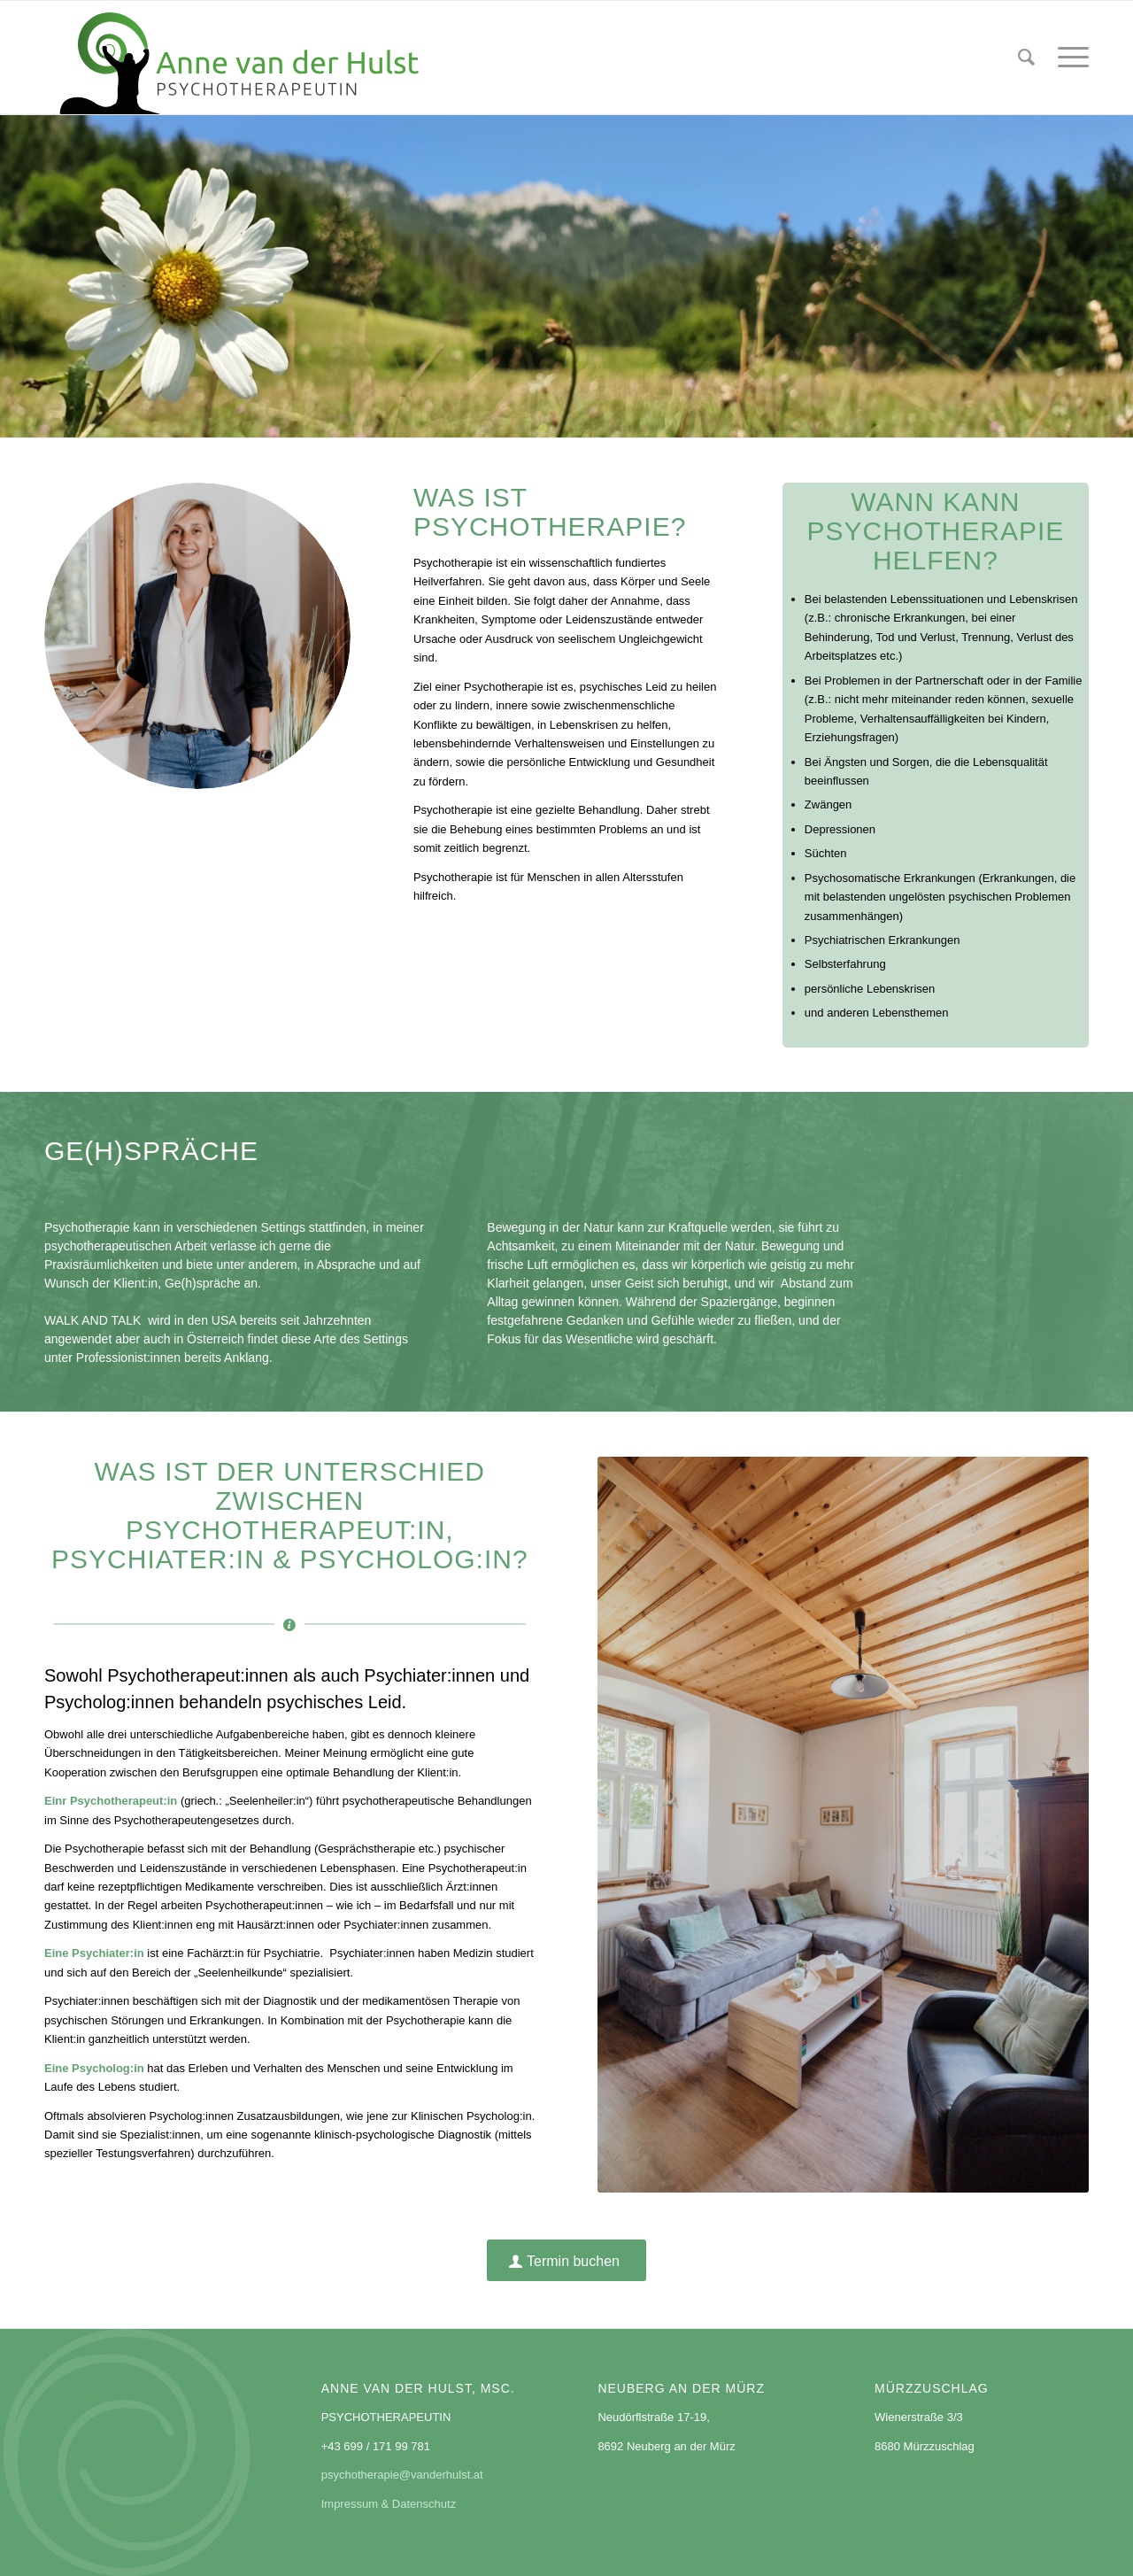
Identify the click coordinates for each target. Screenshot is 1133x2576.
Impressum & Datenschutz (388, 2503)
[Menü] (1067, 57)
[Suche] (1026, 57)
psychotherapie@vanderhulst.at (402, 2474)
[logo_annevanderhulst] (242, 57)
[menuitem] (1026, 57)
